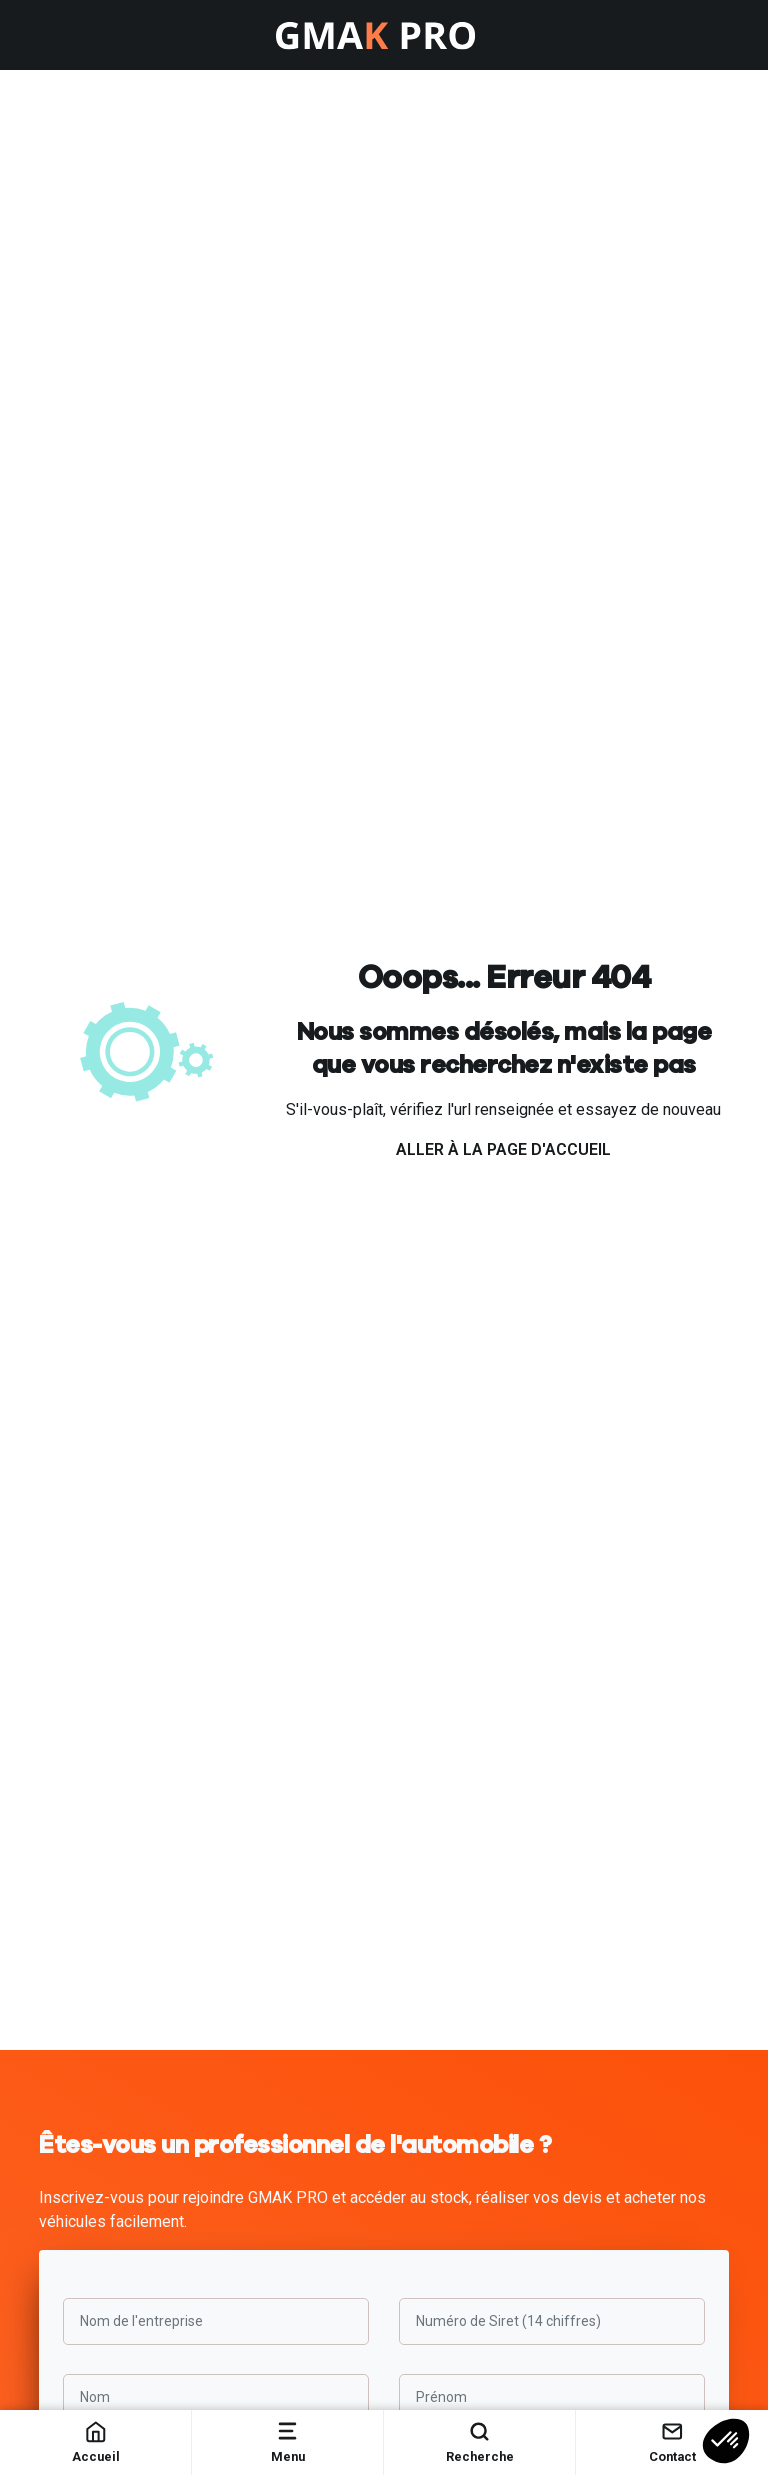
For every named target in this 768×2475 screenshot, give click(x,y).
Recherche (480, 2441)
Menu (288, 2441)
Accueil (96, 2441)
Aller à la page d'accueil (503, 1149)
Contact (672, 2441)
